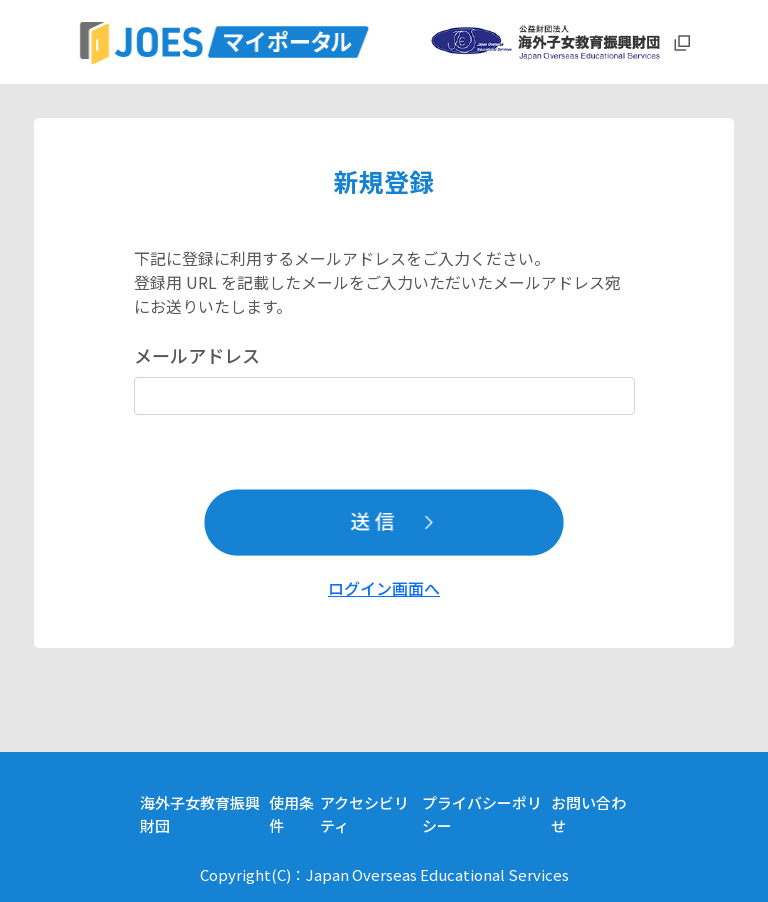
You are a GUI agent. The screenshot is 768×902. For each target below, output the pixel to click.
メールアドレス (197, 355)
